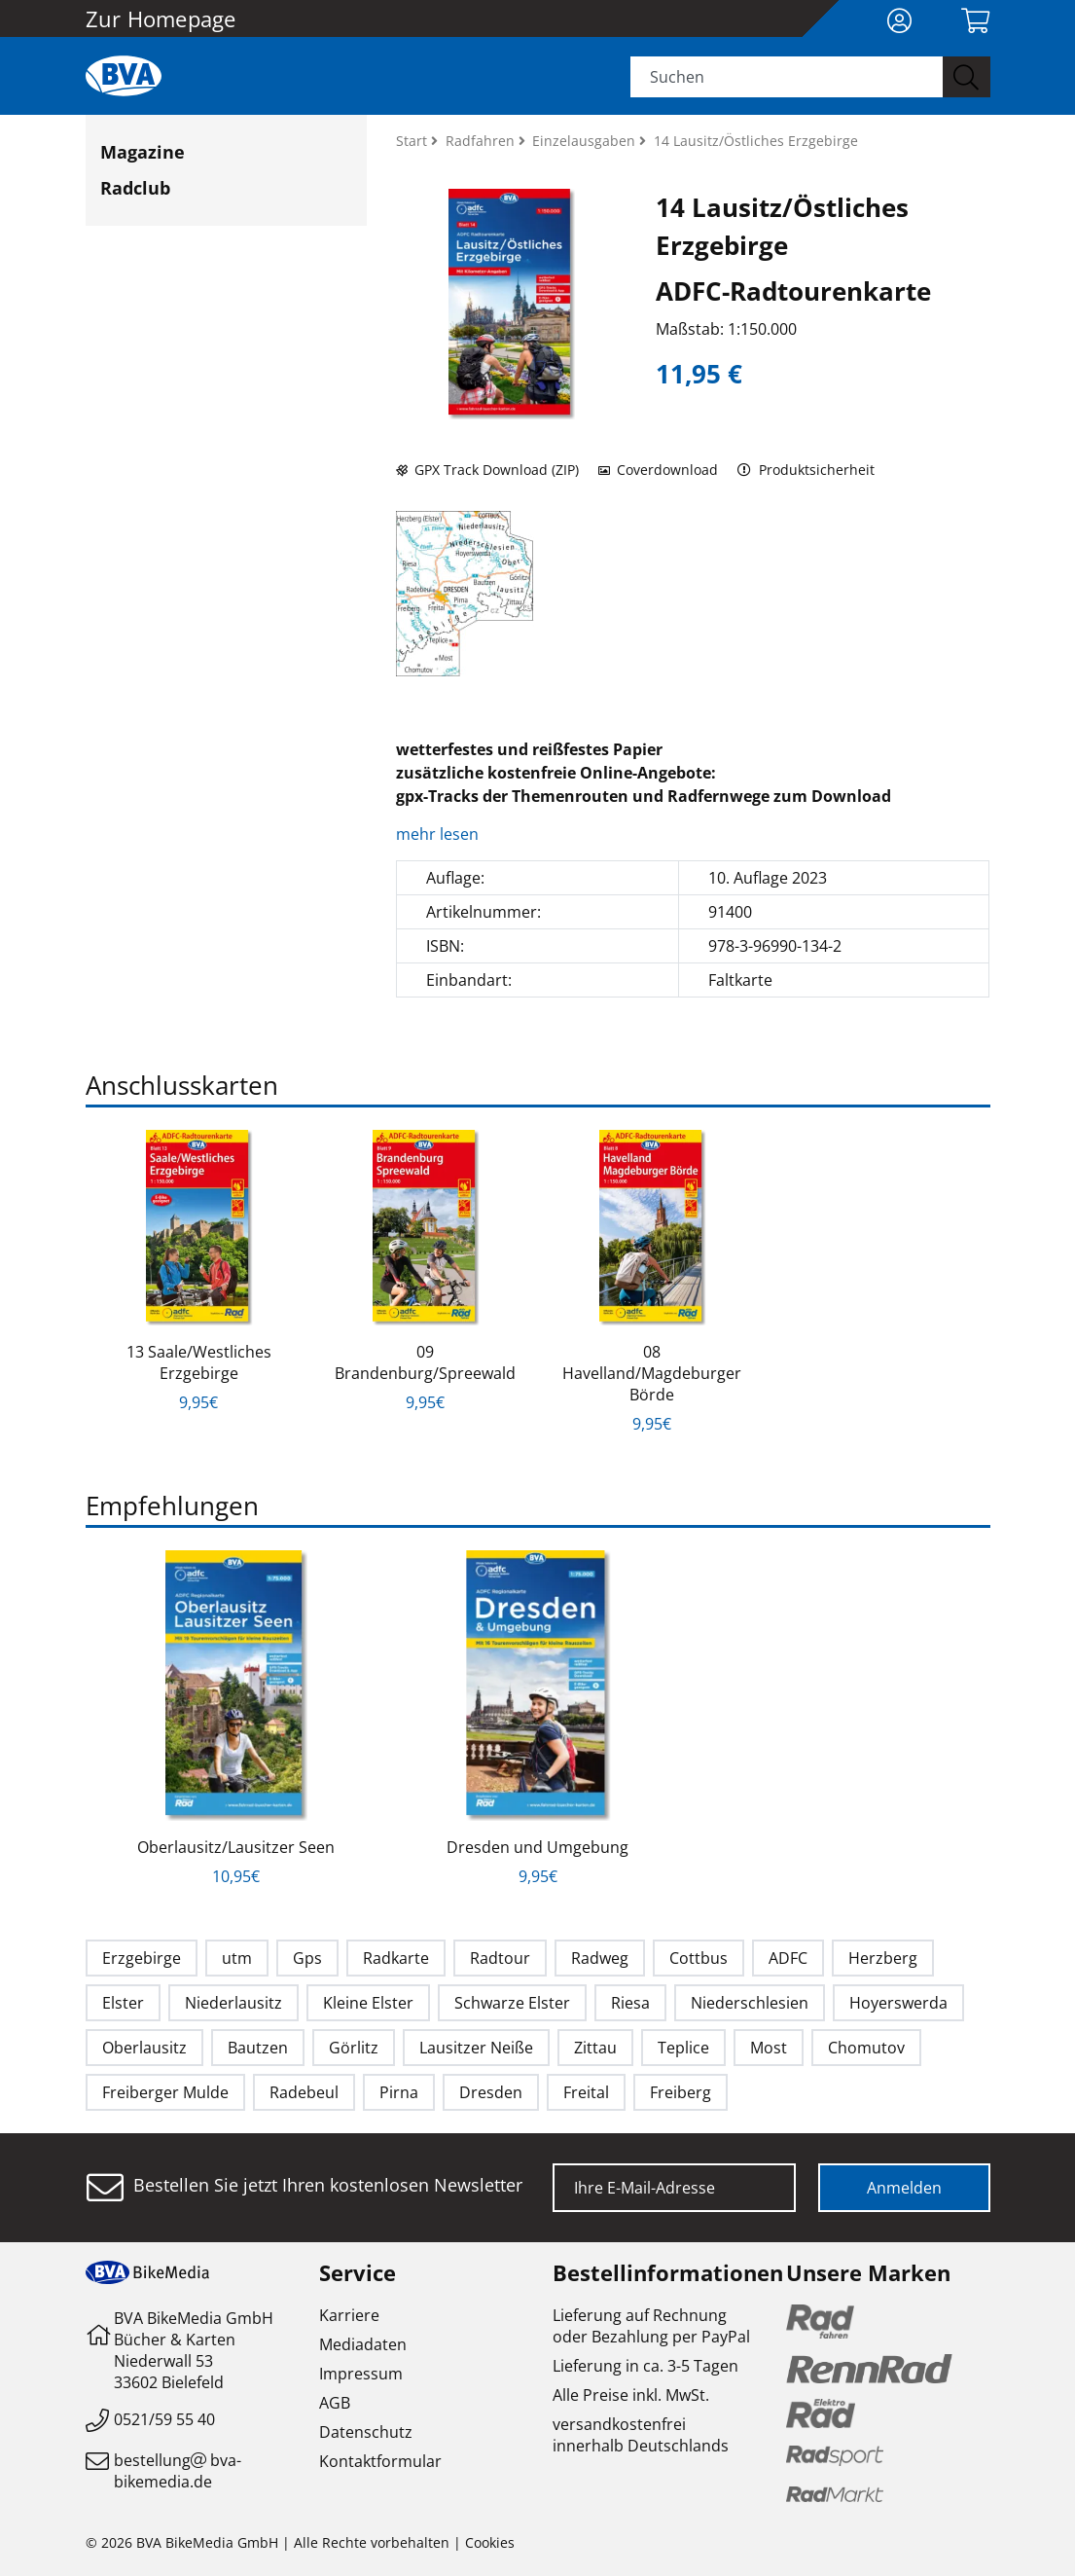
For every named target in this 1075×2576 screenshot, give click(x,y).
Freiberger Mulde (165, 2092)
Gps (307, 1958)
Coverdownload (658, 469)
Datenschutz (365, 2432)
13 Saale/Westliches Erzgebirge (198, 1362)
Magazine (142, 151)
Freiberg (680, 2092)
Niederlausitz (233, 2003)
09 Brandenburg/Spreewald (425, 1362)
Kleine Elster (368, 2003)
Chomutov (866, 2047)
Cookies (490, 2542)
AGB (334, 2402)
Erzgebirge (141, 1958)
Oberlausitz (144, 2047)
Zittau (595, 2047)
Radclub (135, 188)
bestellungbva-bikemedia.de (177, 2470)
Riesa (630, 2003)
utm (237, 1958)
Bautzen (258, 2047)
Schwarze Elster (512, 2003)
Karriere (349, 2315)
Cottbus (698, 1958)
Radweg (599, 1958)
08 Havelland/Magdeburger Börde (651, 1373)
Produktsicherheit (806, 469)
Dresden (490, 2092)
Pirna (398, 2092)
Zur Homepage (161, 18)
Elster (123, 2003)
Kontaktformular (380, 2461)
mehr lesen (439, 834)
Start (413, 140)
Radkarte (396, 1958)
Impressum (361, 2373)
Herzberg (882, 1958)
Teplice (683, 2047)
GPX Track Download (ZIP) (487, 469)
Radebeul (304, 2092)
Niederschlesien (749, 2003)
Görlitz (353, 2047)
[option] (199, 1271)
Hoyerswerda (898, 2003)
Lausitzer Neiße (476, 2047)
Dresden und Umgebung (537, 1847)
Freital (586, 2092)
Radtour (500, 1958)
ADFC (788, 1958)
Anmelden (904, 2187)
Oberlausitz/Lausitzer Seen (236, 1847)
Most (768, 2047)
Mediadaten (363, 2344)
